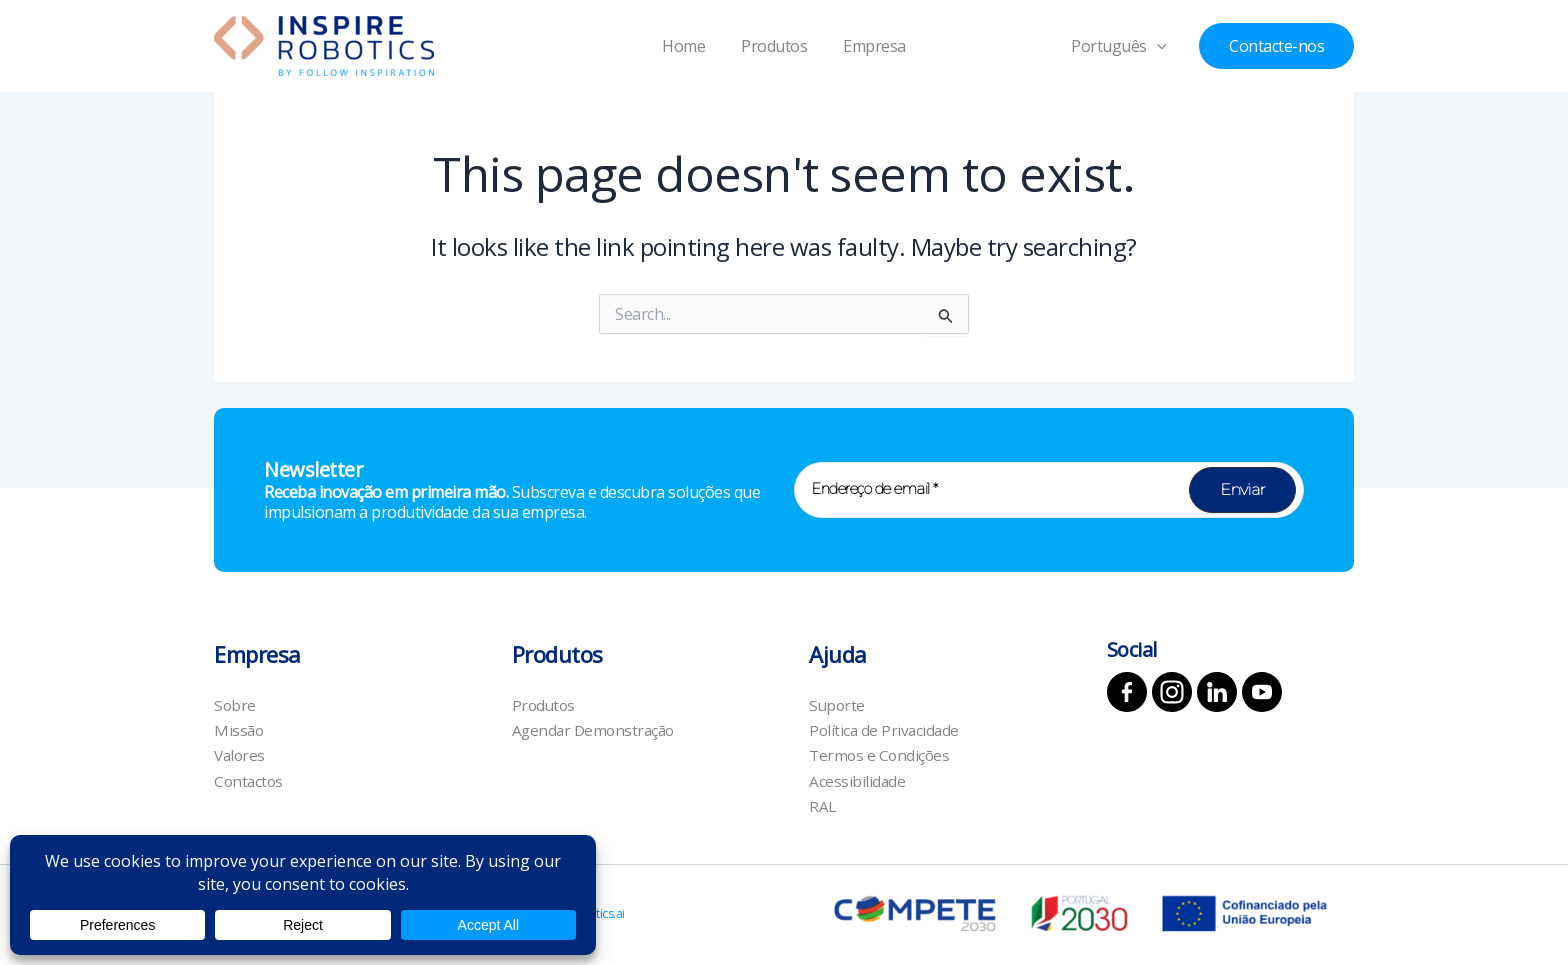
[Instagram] (1172, 686)
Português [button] (1126, 46)
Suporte (838, 700)
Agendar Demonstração (596, 727)
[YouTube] (1262, 686)
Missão (239, 727)
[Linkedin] (1217, 686)
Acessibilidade (857, 780)
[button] (1164, 46)
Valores (241, 753)
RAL (823, 806)
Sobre (235, 700)
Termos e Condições (881, 753)
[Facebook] (1127, 686)
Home (687, 46)
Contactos (250, 780)
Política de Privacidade (886, 727)
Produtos (774, 46)
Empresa (870, 46)
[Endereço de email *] (1049, 484)
